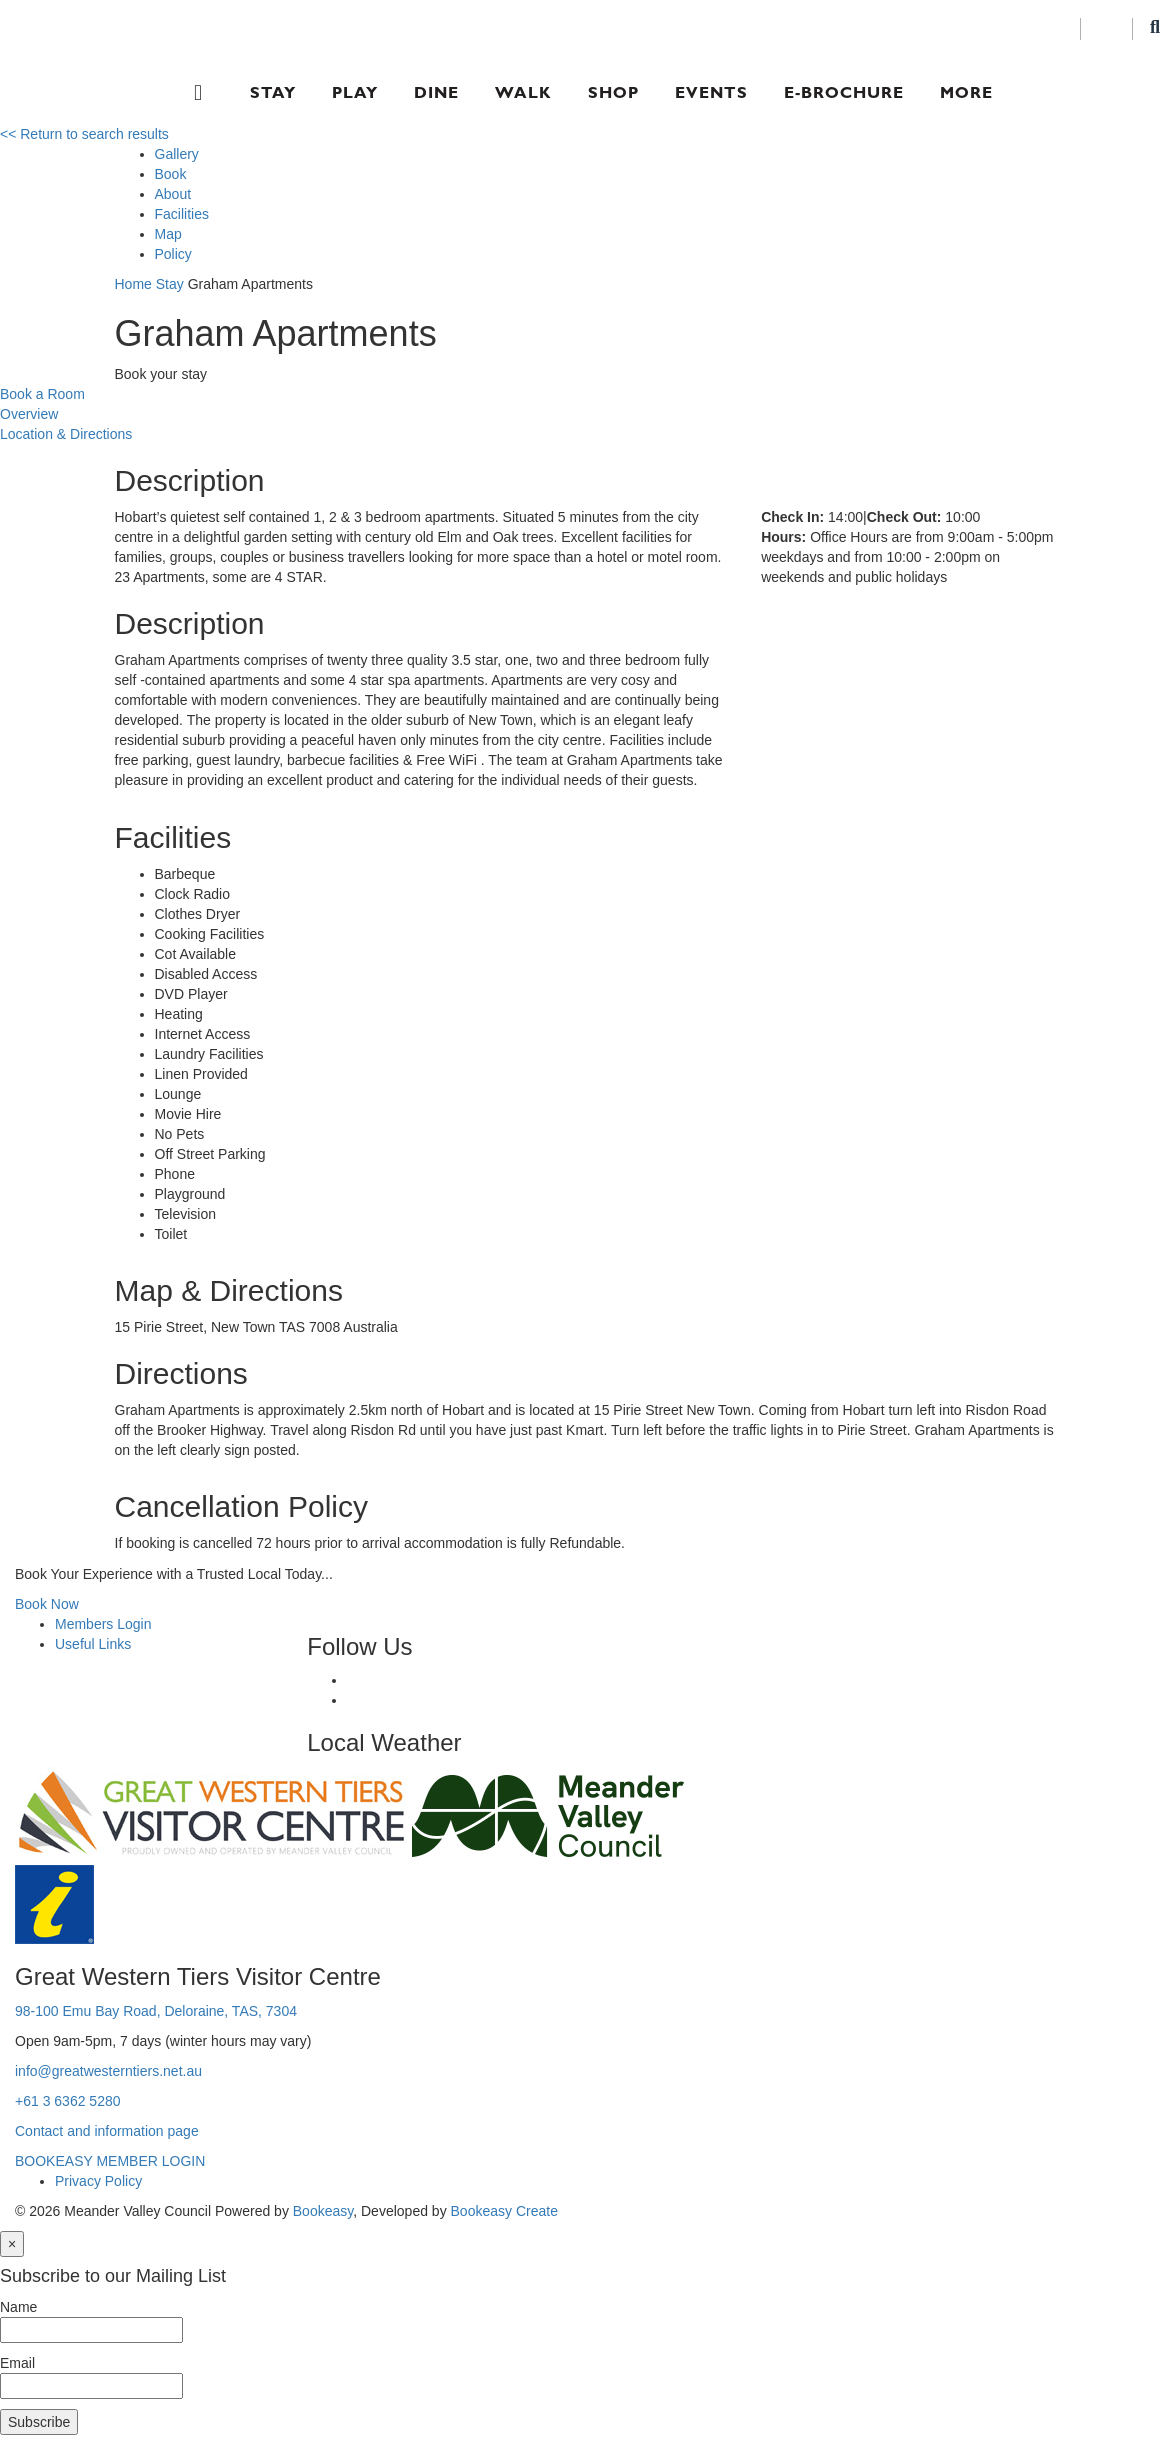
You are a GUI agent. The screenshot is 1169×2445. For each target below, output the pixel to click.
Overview (29, 414)
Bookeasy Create (504, 2211)
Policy (173, 254)
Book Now (47, 1604)
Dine (436, 92)
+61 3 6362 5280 (68, 2101)
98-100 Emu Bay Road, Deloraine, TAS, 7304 (156, 2011)
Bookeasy (323, 2211)
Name (18, 2307)
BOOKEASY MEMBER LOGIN (110, 2161)
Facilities (182, 214)
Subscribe (39, 2422)
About (173, 194)
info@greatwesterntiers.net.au (108, 2071)
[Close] (12, 2244)
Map (168, 234)
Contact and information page (107, 2131)
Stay (273, 92)
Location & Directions (66, 434)
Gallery (177, 154)
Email (17, 2363)
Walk (523, 92)
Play (355, 92)
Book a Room (42, 394)
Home (133, 284)
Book (171, 174)
